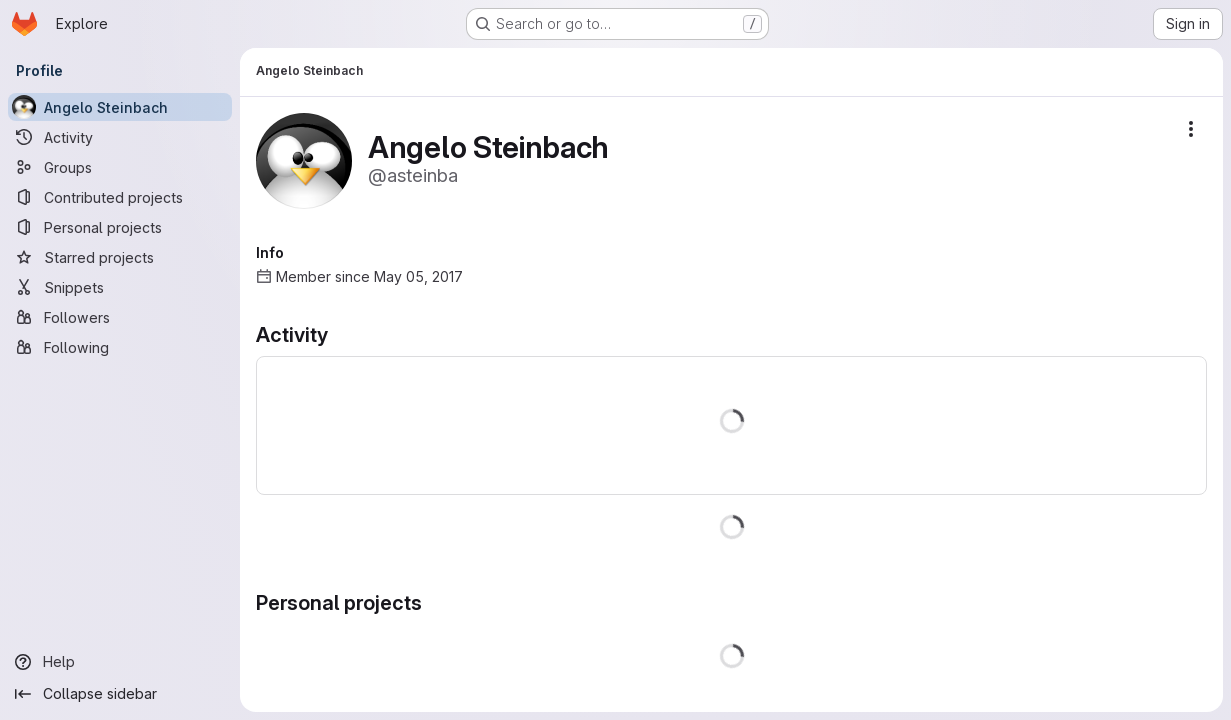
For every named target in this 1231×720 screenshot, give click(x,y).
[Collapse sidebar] (120, 694)
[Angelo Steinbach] (120, 107)
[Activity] (120, 137)
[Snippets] (120, 287)
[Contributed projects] (120, 197)
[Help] (120, 662)
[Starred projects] (120, 257)
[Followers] (120, 317)
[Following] (120, 347)
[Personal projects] (120, 227)
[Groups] (120, 167)
